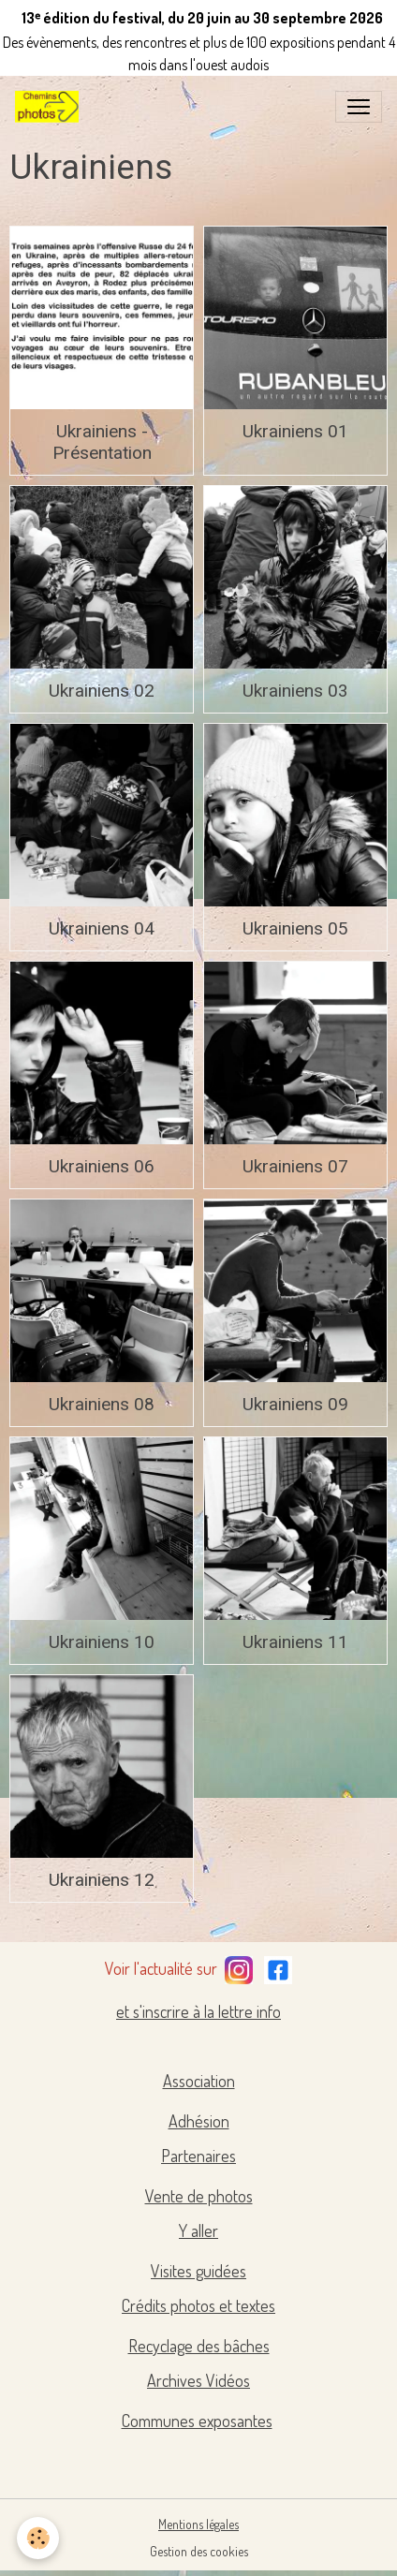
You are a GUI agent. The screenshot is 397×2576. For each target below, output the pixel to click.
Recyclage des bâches (199, 2345)
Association (199, 2080)
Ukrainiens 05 (295, 928)
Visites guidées (198, 2270)
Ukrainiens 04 (101, 928)
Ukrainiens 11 (295, 1642)
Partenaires (198, 2155)
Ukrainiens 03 (295, 690)
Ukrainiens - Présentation (102, 442)
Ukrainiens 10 (101, 1642)
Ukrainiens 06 (101, 1166)
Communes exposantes (197, 2420)
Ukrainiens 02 (101, 690)
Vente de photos (199, 2196)
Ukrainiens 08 (101, 1404)
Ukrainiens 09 (295, 1404)
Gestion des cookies (199, 2551)
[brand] (50, 107)
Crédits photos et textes (198, 2305)
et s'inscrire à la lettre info (198, 2011)
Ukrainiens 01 (295, 431)
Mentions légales (198, 2524)
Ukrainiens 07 (295, 1166)
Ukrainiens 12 (101, 1880)
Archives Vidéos (198, 2380)
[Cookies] (38, 2538)
